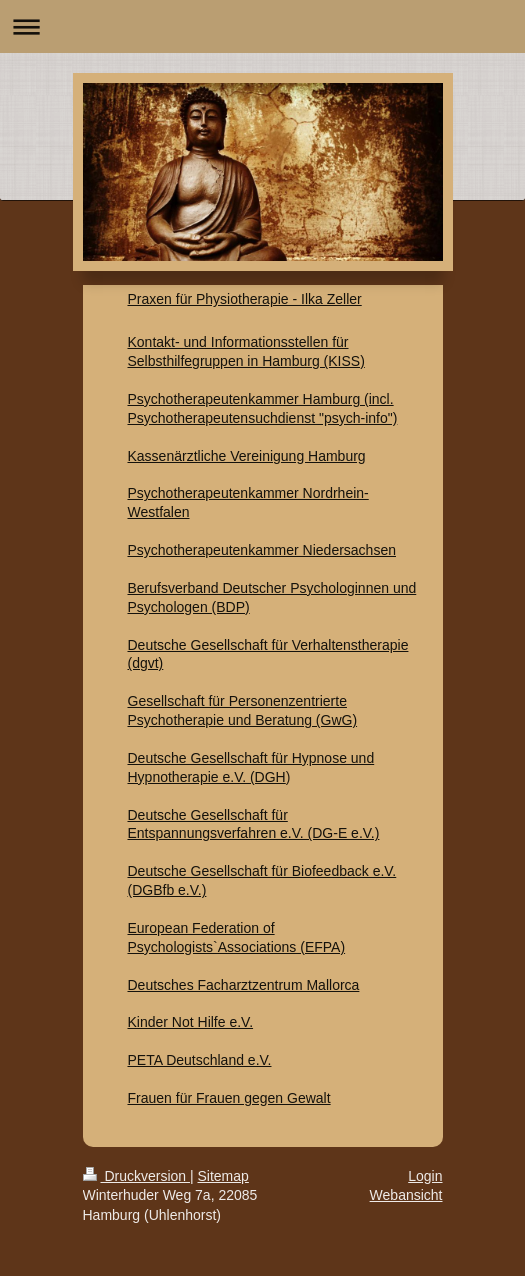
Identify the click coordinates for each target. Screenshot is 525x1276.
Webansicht (406, 1195)
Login (425, 1176)
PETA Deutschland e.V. (200, 1060)
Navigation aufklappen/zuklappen (262, 26)
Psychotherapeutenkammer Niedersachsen (262, 550)
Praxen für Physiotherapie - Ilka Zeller (245, 299)
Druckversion (136, 1176)
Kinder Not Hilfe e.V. (191, 1022)
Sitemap (223, 1176)
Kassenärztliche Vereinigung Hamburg (247, 456)
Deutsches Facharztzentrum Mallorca (244, 985)
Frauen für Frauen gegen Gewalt (229, 1098)
